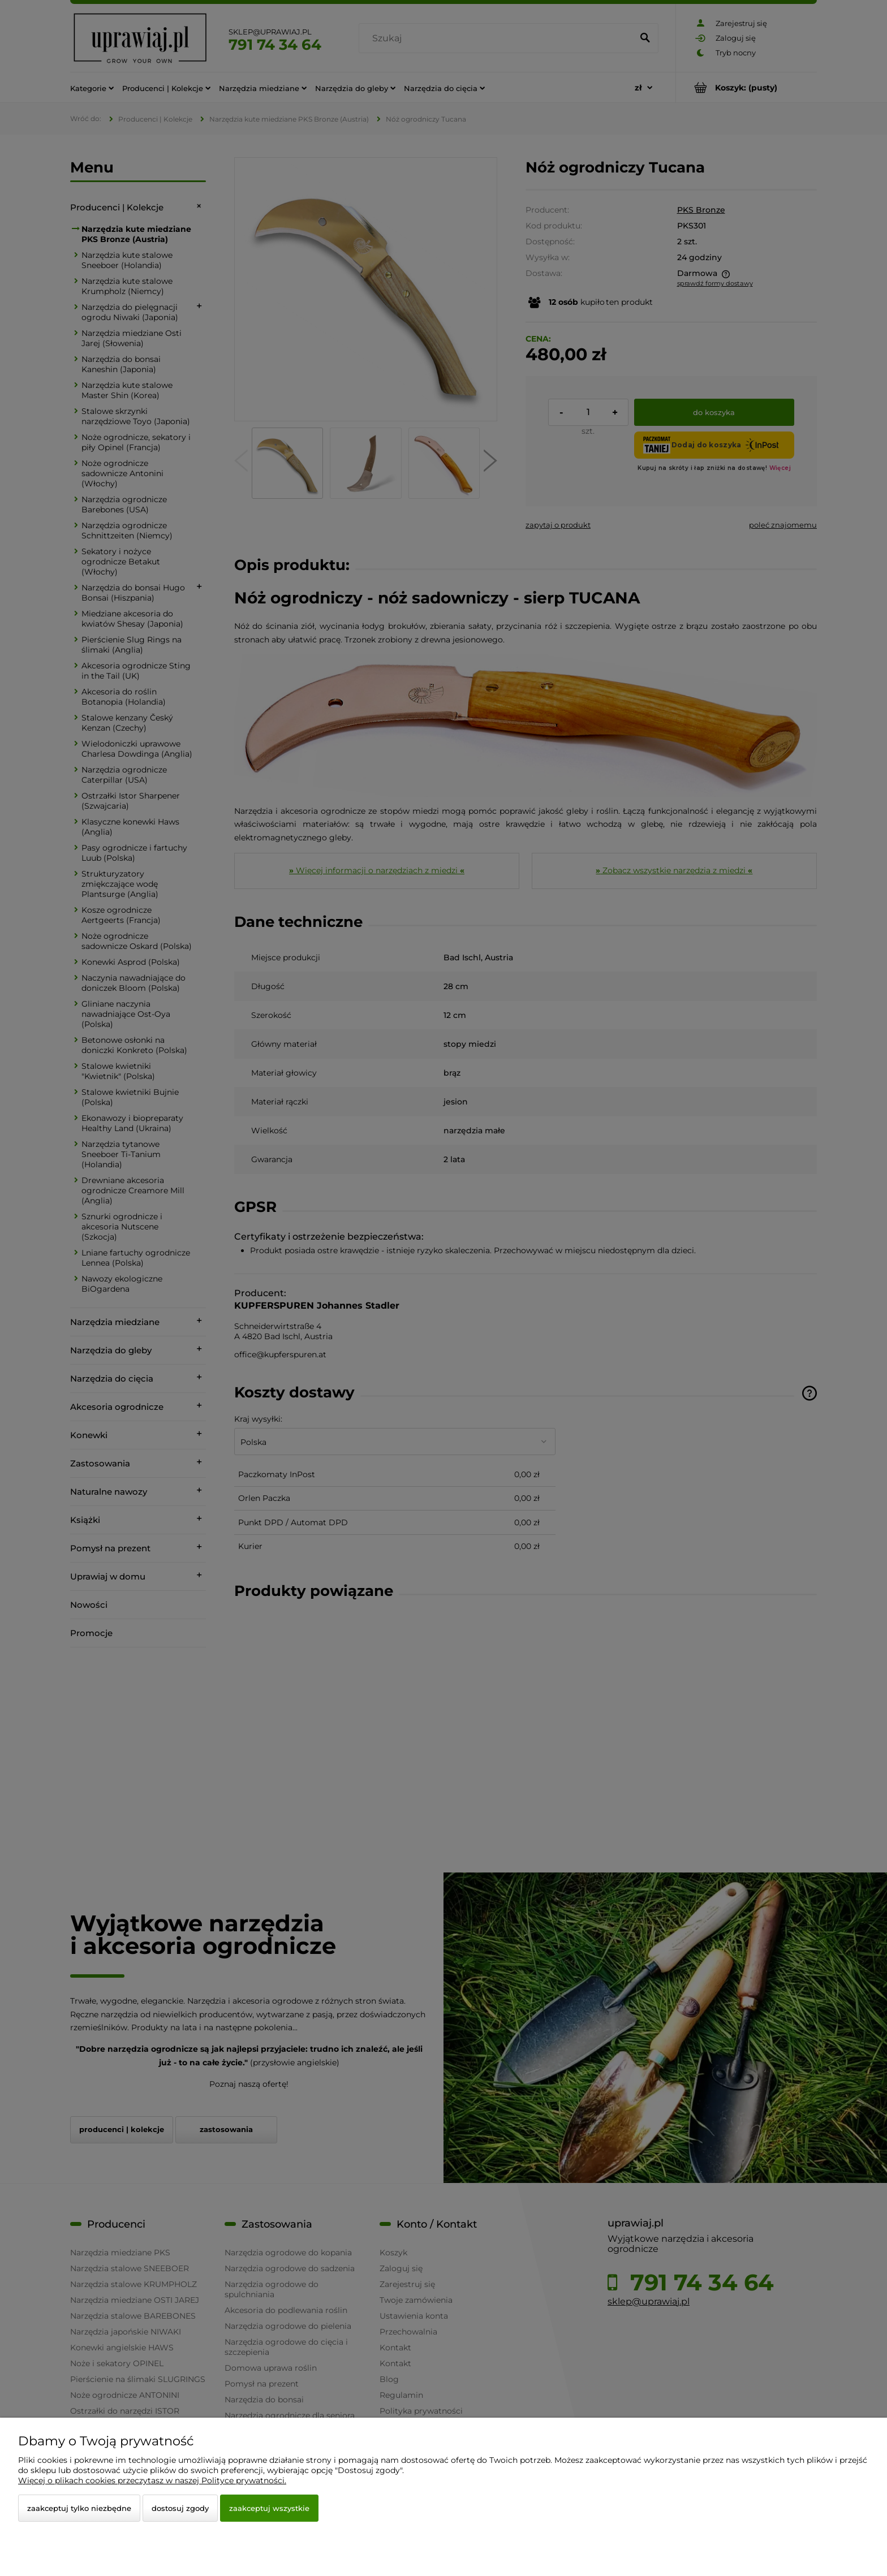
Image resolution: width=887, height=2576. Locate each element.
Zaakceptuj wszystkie (269, 2508)
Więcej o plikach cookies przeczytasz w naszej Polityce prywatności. (152, 2480)
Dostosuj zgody (180, 2508)
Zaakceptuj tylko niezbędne (79, 2508)
